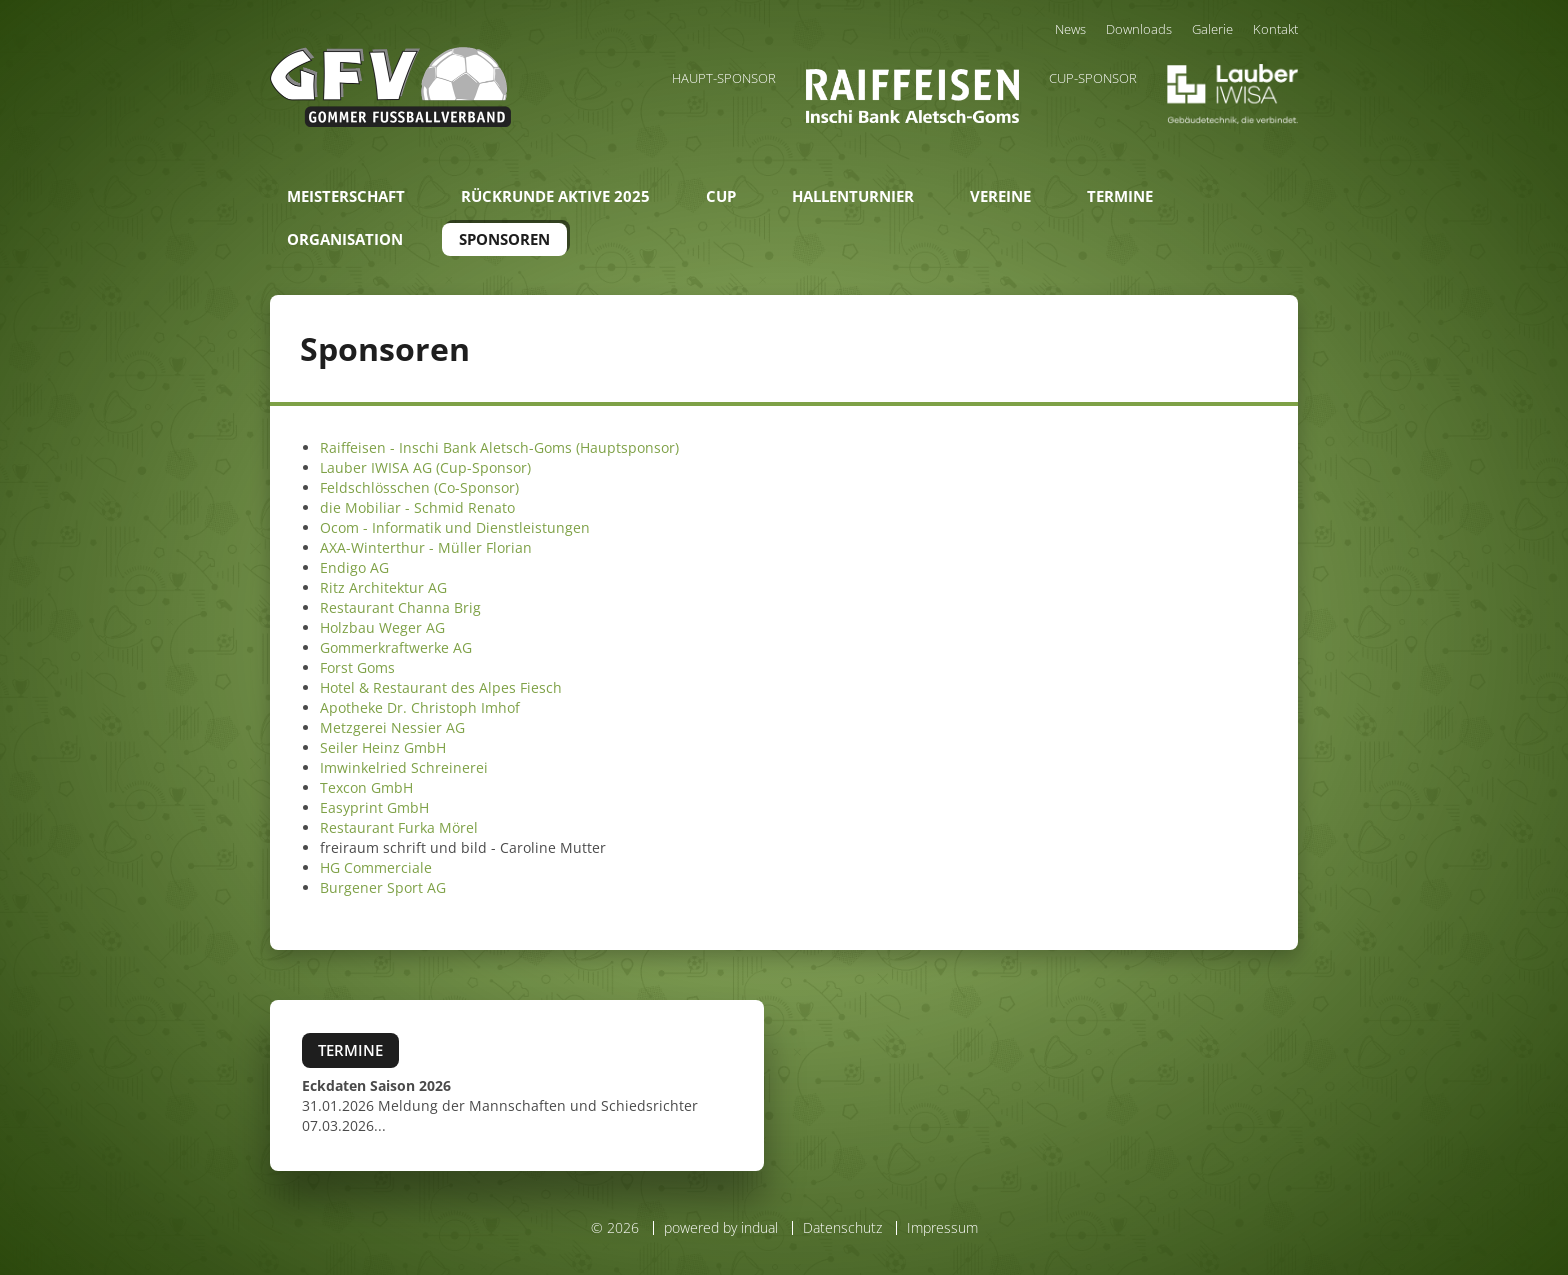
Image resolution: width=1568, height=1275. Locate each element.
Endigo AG (354, 567)
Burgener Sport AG (383, 887)
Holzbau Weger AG (382, 627)
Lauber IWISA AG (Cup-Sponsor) (425, 467)
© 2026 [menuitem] (615, 1228)
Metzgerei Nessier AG (392, 727)
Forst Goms (357, 667)
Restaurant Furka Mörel (399, 827)
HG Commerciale (376, 867)
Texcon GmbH (366, 787)
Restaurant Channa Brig (400, 607)
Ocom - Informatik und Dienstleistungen (455, 527)
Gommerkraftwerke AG (396, 647)
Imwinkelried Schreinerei (404, 767)
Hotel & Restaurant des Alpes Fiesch (441, 687)
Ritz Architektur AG (383, 587)
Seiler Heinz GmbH (383, 747)
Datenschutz (842, 1227)
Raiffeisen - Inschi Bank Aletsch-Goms (446, 447)
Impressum (942, 1227)
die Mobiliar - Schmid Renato (417, 507)
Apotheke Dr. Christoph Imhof (420, 707)
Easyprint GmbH (374, 807)
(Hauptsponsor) (625, 447)
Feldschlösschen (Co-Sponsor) (419, 487)
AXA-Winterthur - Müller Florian (426, 547)
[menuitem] (1070, 29)
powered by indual (721, 1227)
